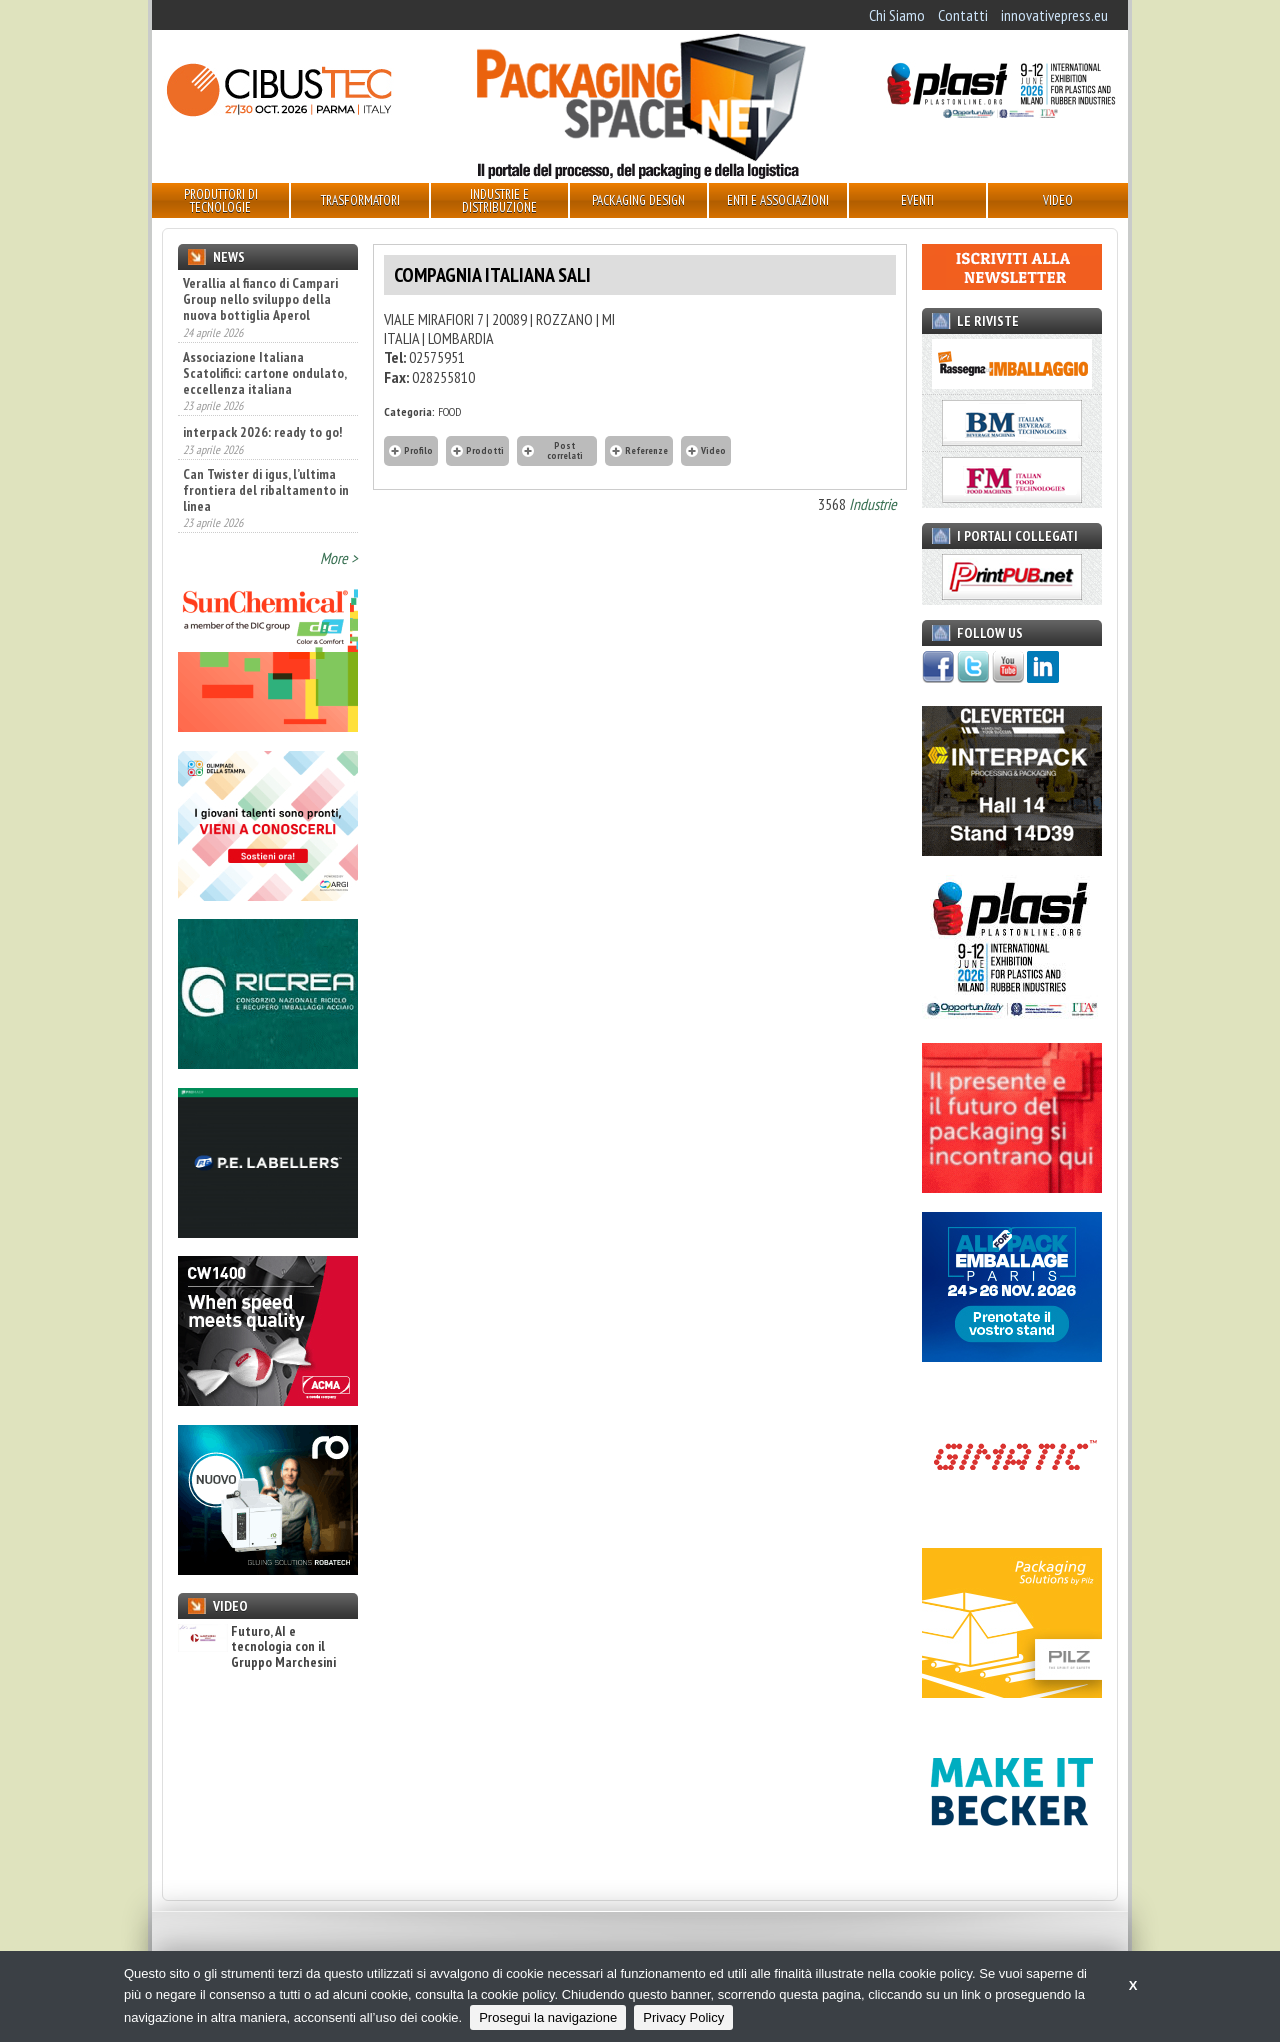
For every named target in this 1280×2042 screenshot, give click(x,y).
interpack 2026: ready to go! (262, 432)
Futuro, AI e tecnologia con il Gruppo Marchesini (257, 1647)
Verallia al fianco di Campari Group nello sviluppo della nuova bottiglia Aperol (260, 299)
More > (339, 558)
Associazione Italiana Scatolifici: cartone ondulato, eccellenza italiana (264, 373)
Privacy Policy (683, 2017)
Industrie (873, 504)
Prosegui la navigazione (548, 2017)
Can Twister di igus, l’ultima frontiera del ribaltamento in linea (266, 490)
